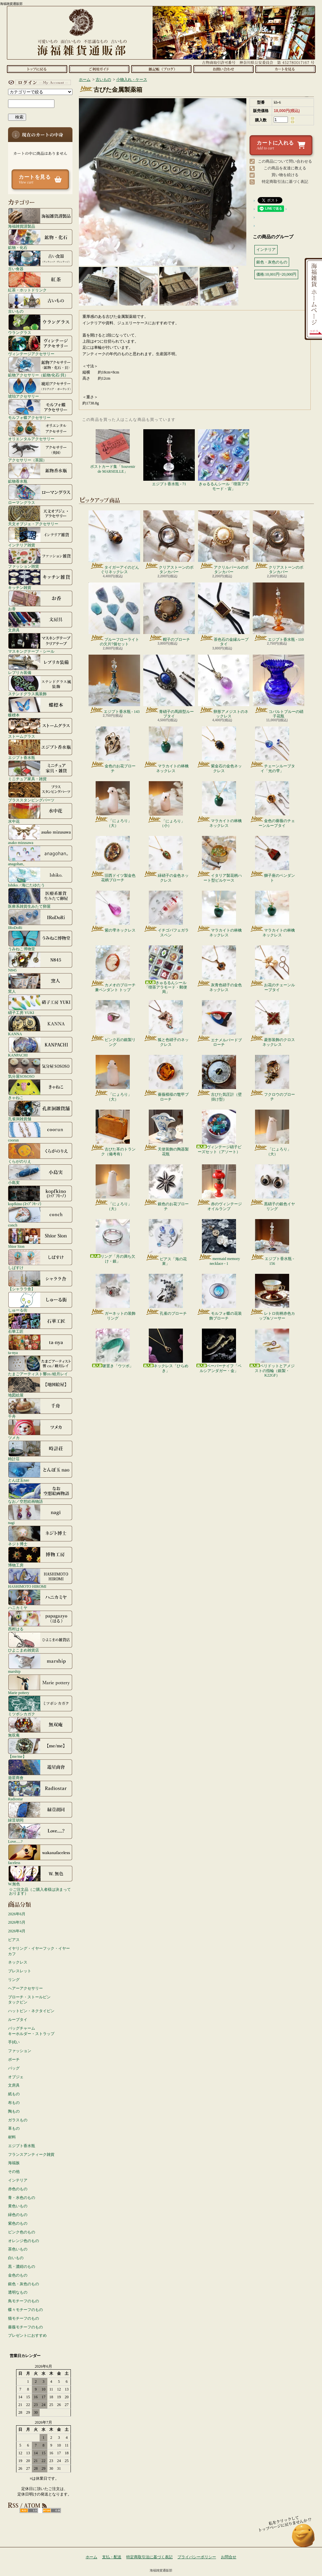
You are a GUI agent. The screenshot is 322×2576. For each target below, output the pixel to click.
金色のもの (17, 2275)
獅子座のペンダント (272, 859)
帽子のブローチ (169, 612)
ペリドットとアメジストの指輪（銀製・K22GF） (272, 1353)
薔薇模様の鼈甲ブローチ (166, 1078)
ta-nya (40, 1344)
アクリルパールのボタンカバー (224, 542)
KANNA (40, 1025)
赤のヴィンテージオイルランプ (219, 1187)
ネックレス (17, 1962)
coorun (40, 1132)
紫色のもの (17, 2223)
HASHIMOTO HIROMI (40, 1578)
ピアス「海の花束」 (166, 1242)
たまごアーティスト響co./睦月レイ (40, 1365)
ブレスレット (19, 1971)
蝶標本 (40, 706)
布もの (14, 2102)
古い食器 (40, 260)
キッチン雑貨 (40, 579)
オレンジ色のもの (23, 2241)
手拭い (14, 2042)
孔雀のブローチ (166, 1295)
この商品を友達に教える (285, 168)
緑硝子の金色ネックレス (166, 859)
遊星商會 (40, 1769)
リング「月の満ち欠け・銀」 (112, 1241)
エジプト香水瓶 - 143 (114, 684)
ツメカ (40, 1429)
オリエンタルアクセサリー (40, 430)
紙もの (14, 2094)
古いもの (40, 303)
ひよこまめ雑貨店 (40, 1642)
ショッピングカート (285, 69)
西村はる (40, 1620)
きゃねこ (40, 1089)
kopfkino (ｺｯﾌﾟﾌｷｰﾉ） (40, 1195)
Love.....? (40, 1833)
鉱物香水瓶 (40, 473)
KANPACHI (40, 1047)
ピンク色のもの (21, 2232)
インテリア (17, 2180)
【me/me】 (40, 1748)
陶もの (14, 2111)
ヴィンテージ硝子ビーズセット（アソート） (219, 1132)
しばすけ (40, 1259)
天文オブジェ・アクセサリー (40, 515)
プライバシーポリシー (196, 2557)
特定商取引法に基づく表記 (285, 181)
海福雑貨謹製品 (40, 218)
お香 (40, 600)
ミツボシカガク (40, 1705)
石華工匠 (40, 1323)
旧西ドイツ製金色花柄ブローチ (113, 859)
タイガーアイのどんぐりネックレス (114, 542)
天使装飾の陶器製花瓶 (166, 1133)
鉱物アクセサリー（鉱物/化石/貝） (40, 366)
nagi (40, 1514)
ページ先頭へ (303, 2538)
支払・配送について (99, 69)
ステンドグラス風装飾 (40, 685)
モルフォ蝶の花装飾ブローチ (219, 1297)
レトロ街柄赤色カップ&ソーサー (272, 1297)
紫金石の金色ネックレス (219, 749)
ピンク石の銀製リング (113, 1023)
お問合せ (223, 69)
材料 (12, 2137)
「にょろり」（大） (113, 804)
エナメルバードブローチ (219, 1023)
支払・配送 (111, 2557)
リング (14, 1979)
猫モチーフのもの (23, 2318)
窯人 (40, 983)
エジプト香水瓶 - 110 (278, 612)
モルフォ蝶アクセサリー (40, 409)
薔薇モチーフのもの (25, 2327)
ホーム (37, 69)
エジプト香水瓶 (40, 749)
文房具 (40, 621)
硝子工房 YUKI (40, 1004)
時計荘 (40, 1450)
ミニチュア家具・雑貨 (40, 770)
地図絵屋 (40, 1387)
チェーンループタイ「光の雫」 (272, 749)
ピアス (14, 1939)
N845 (40, 962)
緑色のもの (17, 2214)
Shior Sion (40, 1238)
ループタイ (17, 2019)
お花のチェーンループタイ (272, 968)
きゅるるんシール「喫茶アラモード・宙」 (223, 460)
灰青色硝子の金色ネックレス (219, 968)
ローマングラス (40, 494)
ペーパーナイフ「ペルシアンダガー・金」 (219, 1351)
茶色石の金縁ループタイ (224, 614)
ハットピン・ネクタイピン (31, 2011)
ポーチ (14, 2059)
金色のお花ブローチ (113, 749)
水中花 (40, 813)
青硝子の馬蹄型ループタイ (169, 686)
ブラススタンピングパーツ (40, 791)
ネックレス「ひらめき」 (165, 1351)
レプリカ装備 (40, 664)
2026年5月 (16, 1922)
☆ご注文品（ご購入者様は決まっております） (40, 1891)
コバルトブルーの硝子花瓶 (278, 686)
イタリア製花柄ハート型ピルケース (219, 859)
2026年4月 (16, 1931)
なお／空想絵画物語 (40, 1493)
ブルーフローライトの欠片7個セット (114, 614)
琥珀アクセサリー (40, 388)
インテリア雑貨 (40, 536)
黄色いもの (17, 2206)
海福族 (14, 2163)
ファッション (19, 2051)
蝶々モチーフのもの (25, 2309)
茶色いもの (17, 2249)
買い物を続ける (284, 175)
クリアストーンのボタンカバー (168, 542)
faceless (40, 1854)
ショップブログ (161, 69)
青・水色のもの (21, 2197)
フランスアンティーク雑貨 (31, 2154)
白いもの (16, 2258)
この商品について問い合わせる (285, 161)
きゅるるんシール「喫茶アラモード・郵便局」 (166, 969)
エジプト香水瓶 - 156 (272, 1242)
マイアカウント (38, 82)
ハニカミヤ (40, 1599)
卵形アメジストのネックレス (223, 686)
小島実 (40, 1174)
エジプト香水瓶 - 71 (169, 457)
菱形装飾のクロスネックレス (272, 1023)
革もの (14, 2128)
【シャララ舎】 (40, 1280)
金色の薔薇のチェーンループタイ (272, 804)
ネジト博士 (40, 1535)
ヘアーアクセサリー (25, 1988)
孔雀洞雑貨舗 (40, 1110)
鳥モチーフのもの (23, 2301)
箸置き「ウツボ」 (112, 1348)
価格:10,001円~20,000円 (276, 274)
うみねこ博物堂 (40, 940)
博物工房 (40, 1557)
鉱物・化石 (40, 239)
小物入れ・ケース (131, 79)
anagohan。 (40, 855)
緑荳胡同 (40, 1812)
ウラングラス (40, 324)
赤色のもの (17, 2189)
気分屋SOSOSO (40, 1068)
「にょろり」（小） (166, 804)
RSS (29, 2510)
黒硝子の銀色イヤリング (272, 1187)
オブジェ (16, 2077)
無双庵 (40, 1727)
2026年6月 (16, 1914)
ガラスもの (17, 2120)
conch (40, 1217)
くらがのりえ (40, 1153)
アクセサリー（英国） (40, 451)
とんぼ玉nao (40, 1472)
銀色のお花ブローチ (166, 1187)
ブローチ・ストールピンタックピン (29, 2000)
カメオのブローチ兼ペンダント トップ (113, 968)
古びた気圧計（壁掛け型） (219, 1078)
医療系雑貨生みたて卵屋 (40, 898)
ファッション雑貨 (40, 558)
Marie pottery (40, 1684)
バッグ (14, 2068)
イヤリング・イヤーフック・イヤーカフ (39, 1951)
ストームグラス (40, 728)
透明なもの (17, 2292)
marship (40, 1663)
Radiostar (40, 1790)
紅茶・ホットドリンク (40, 281)
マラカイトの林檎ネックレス (166, 749)
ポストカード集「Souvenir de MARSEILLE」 (112, 451)
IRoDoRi (40, 919)
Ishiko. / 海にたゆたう (40, 877)
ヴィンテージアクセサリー (40, 345)
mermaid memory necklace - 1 (219, 1242)
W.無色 (40, 1875)
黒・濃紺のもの (21, 2266)
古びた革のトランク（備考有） (113, 1133)
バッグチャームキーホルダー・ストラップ (31, 2031)
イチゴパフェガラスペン (166, 914)
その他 (14, 2171)
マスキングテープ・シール (40, 643)
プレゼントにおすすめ (27, 2335)
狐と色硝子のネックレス (166, 1023)
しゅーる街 (40, 1302)
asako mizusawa (40, 834)
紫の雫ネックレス (113, 912)
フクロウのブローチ (272, 1078)
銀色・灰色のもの (23, 2284)
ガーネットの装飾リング (113, 1297)
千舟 (40, 1408)
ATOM (52, 2510)
